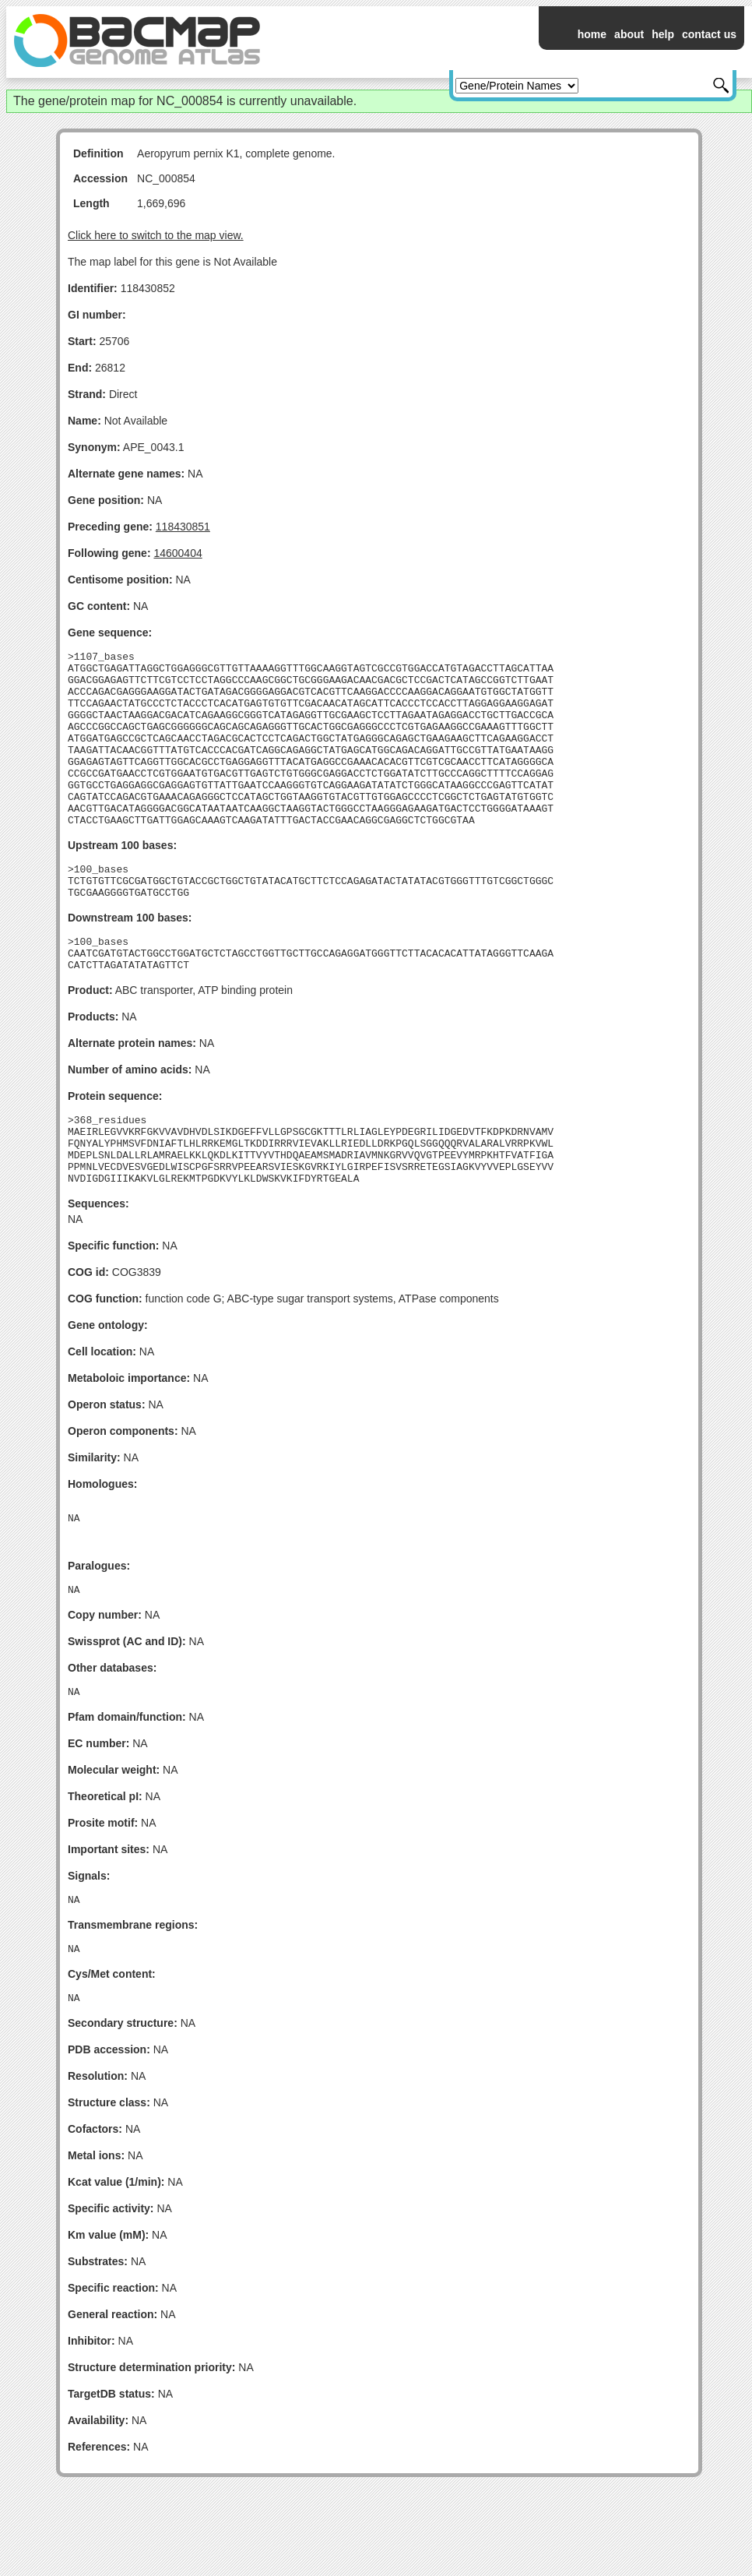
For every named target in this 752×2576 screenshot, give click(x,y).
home (592, 34)
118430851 (183, 526)
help (663, 34)
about (629, 34)
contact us (709, 34)
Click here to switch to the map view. (156, 235)
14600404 (177, 553)
